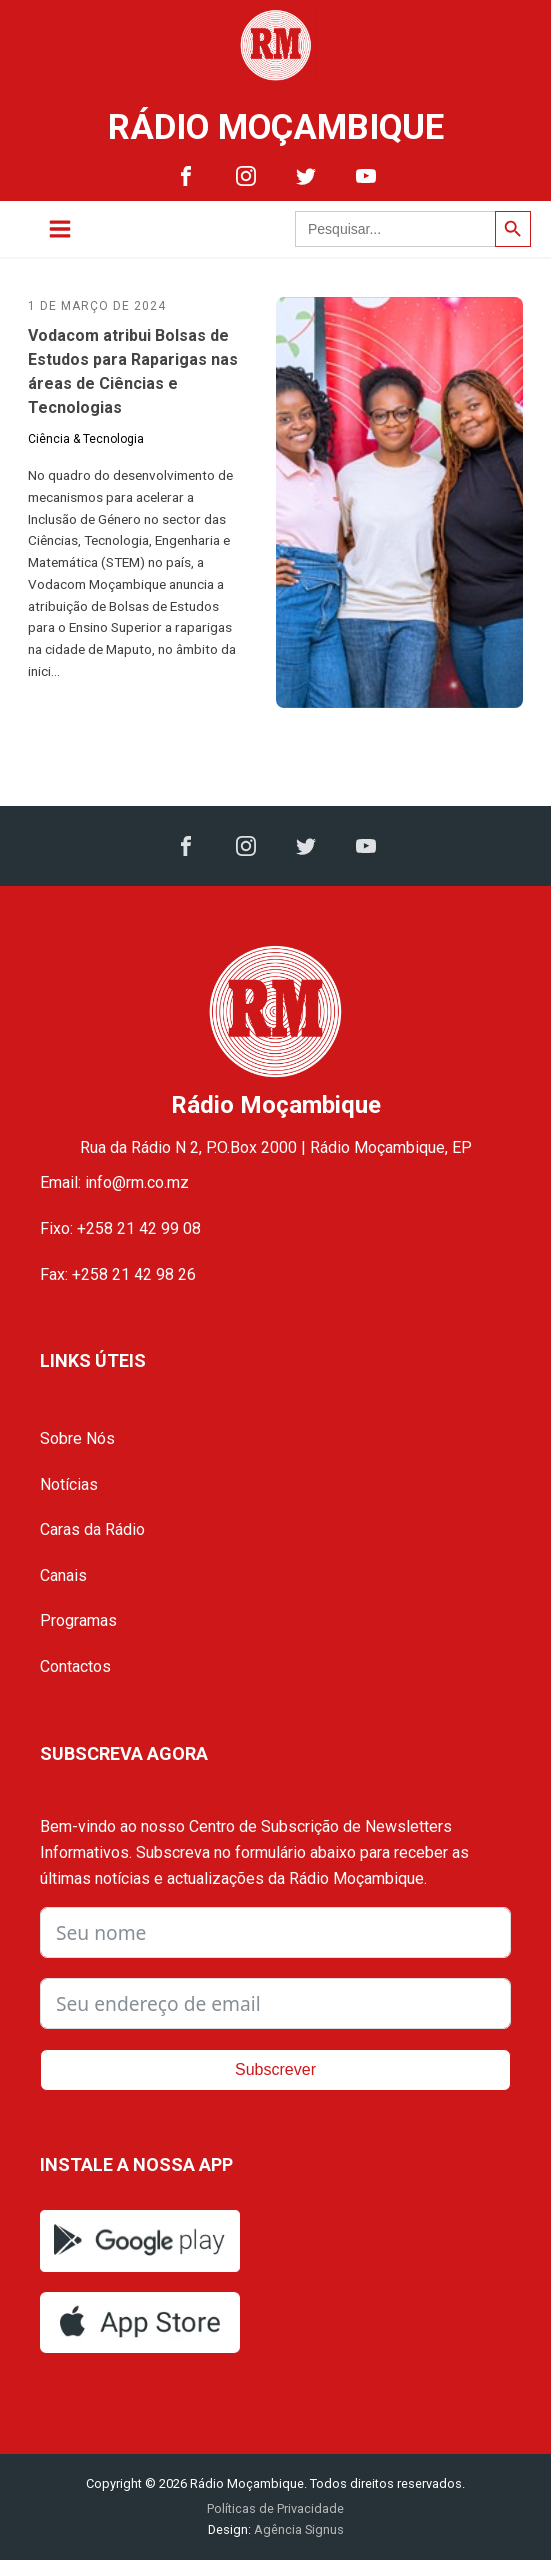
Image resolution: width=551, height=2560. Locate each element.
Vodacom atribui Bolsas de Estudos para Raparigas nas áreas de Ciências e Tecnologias (133, 371)
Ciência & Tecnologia (86, 439)
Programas (78, 1620)
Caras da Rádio (92, 1529)
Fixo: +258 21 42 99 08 (120, 1228)
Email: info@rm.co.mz (114, 1182)
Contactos (75, 1666)
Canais (63, 1575)
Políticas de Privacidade (275, 2508)
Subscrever (275, 2069)
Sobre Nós (77, 1438)
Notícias (69, 1484)
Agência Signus (297, 2529)
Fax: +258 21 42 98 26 (118, 1274)
